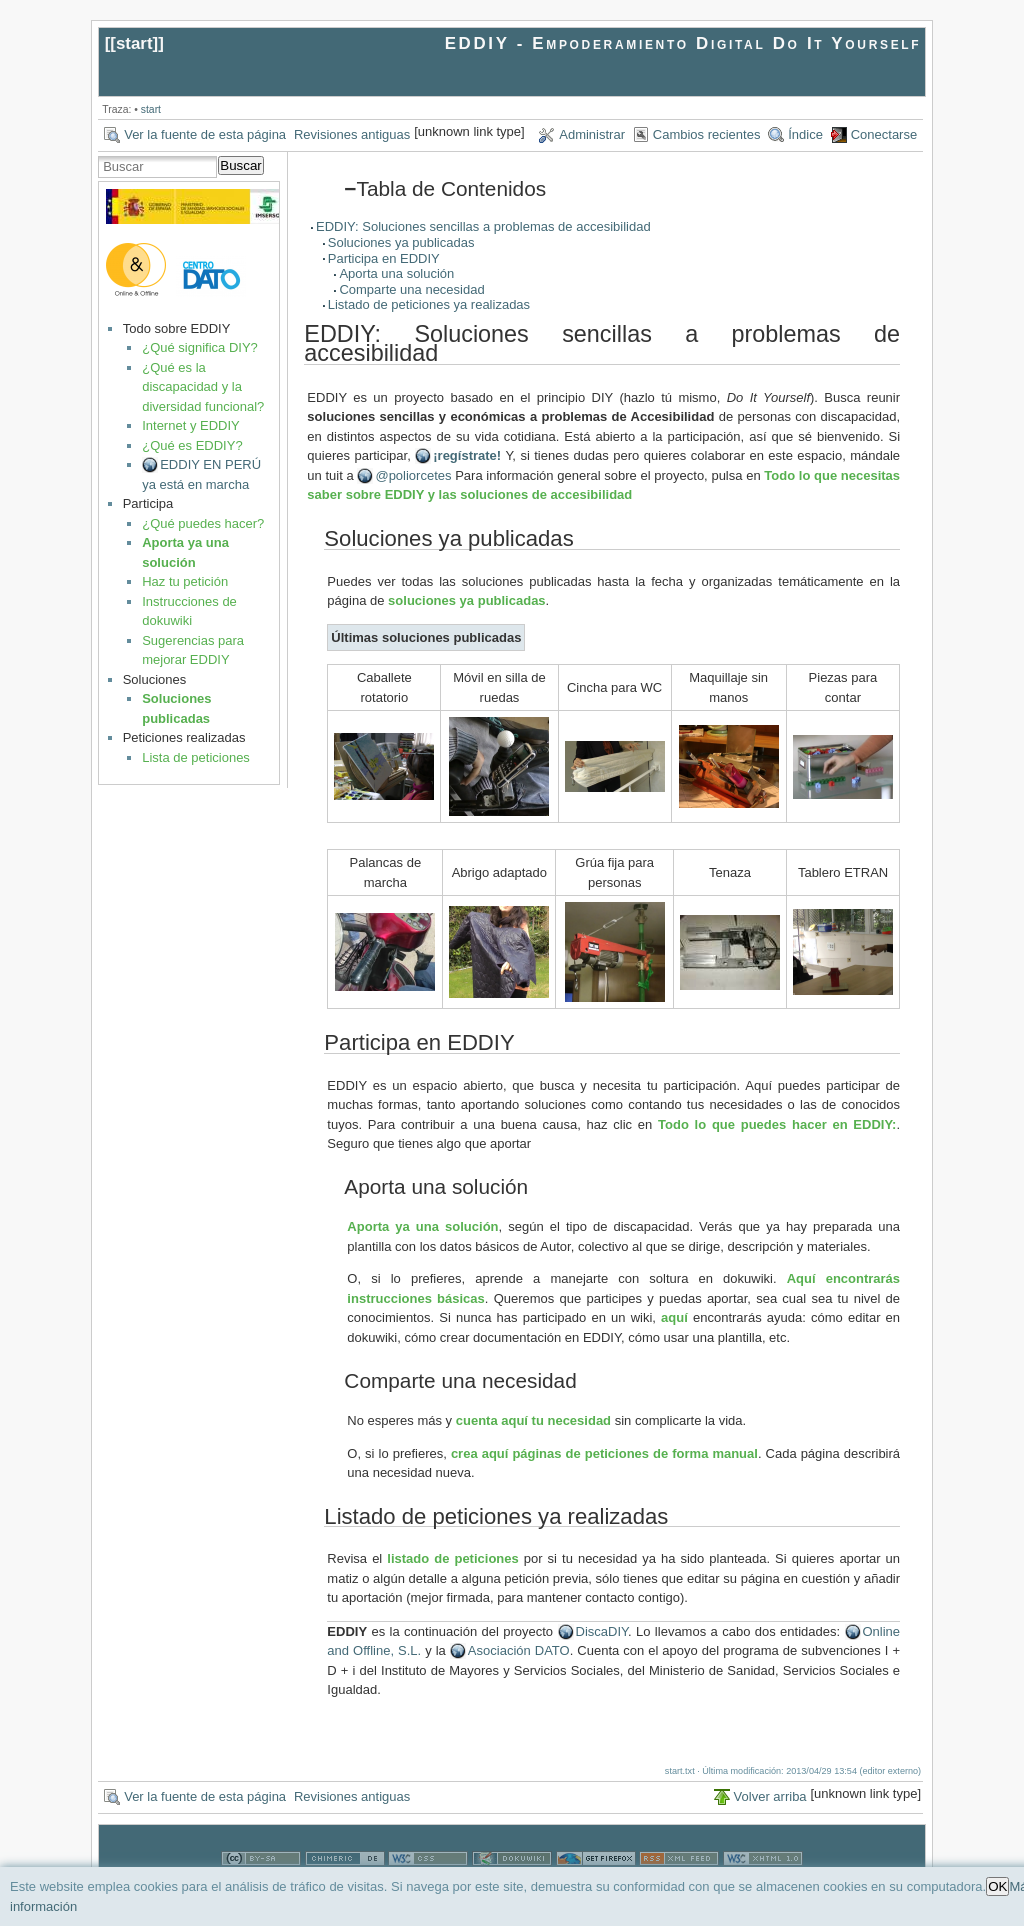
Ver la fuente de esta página (205, 134)
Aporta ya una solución (422, 1226)
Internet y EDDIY (191, 425)
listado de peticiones (452, 1558)
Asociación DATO (519, 1650)
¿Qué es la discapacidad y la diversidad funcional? (203, 387)
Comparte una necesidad (411, 289)
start (134, 43)
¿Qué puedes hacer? (203, 523)
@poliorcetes (413, 475)
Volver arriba (770, 1796)
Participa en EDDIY (384, 258)
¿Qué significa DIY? (200, 347)
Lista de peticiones (196, 757)
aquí (674, 1317)
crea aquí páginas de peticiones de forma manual (604, 1453)
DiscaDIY (602, 1631)
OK (997, 1886)
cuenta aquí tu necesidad (533, 1420)
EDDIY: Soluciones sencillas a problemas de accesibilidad (483, 226)
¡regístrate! (467, 455)
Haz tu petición (185, 581)
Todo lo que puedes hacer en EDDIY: (777, 1124)
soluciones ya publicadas (467, 600)
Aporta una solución (396, 273)
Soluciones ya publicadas (401, 242)
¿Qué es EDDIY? (192, 445)
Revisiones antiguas (352, 134)
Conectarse (884, 134)
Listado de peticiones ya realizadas (429, 304)
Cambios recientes (707, 134)
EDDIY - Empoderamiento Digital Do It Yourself (683, 43)
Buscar (240, 165)
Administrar (592, 134)
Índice (805, 134)
